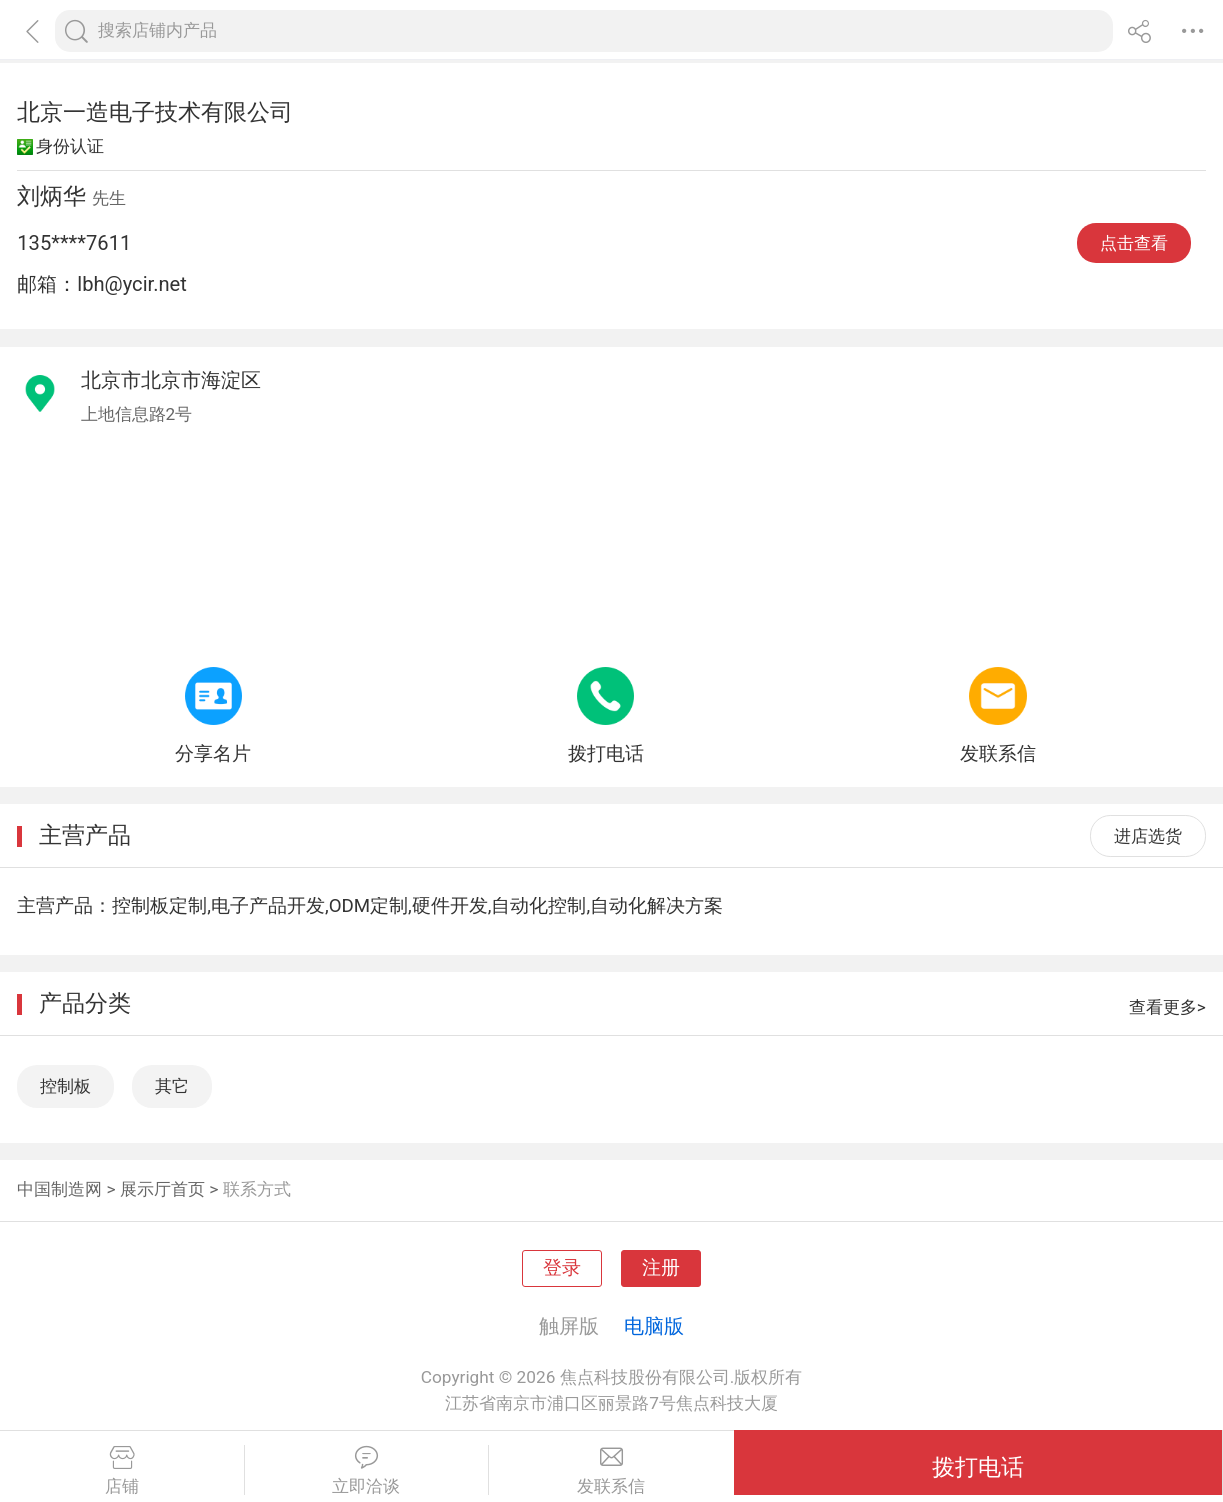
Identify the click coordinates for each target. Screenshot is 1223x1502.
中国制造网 (59, 1189)
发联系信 (611, 1471)
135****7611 (74, 243)
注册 (661, 1268)
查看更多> (1167, 1007)
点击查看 (1134, 243)
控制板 (65, 1086)
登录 (562, 1268)
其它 (172, 1086)
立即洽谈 (367, 1471)
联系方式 (257, 1189)
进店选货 (1148, 836)
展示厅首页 (162, 1189)
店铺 (122, 1471)
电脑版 (654, 1326)
